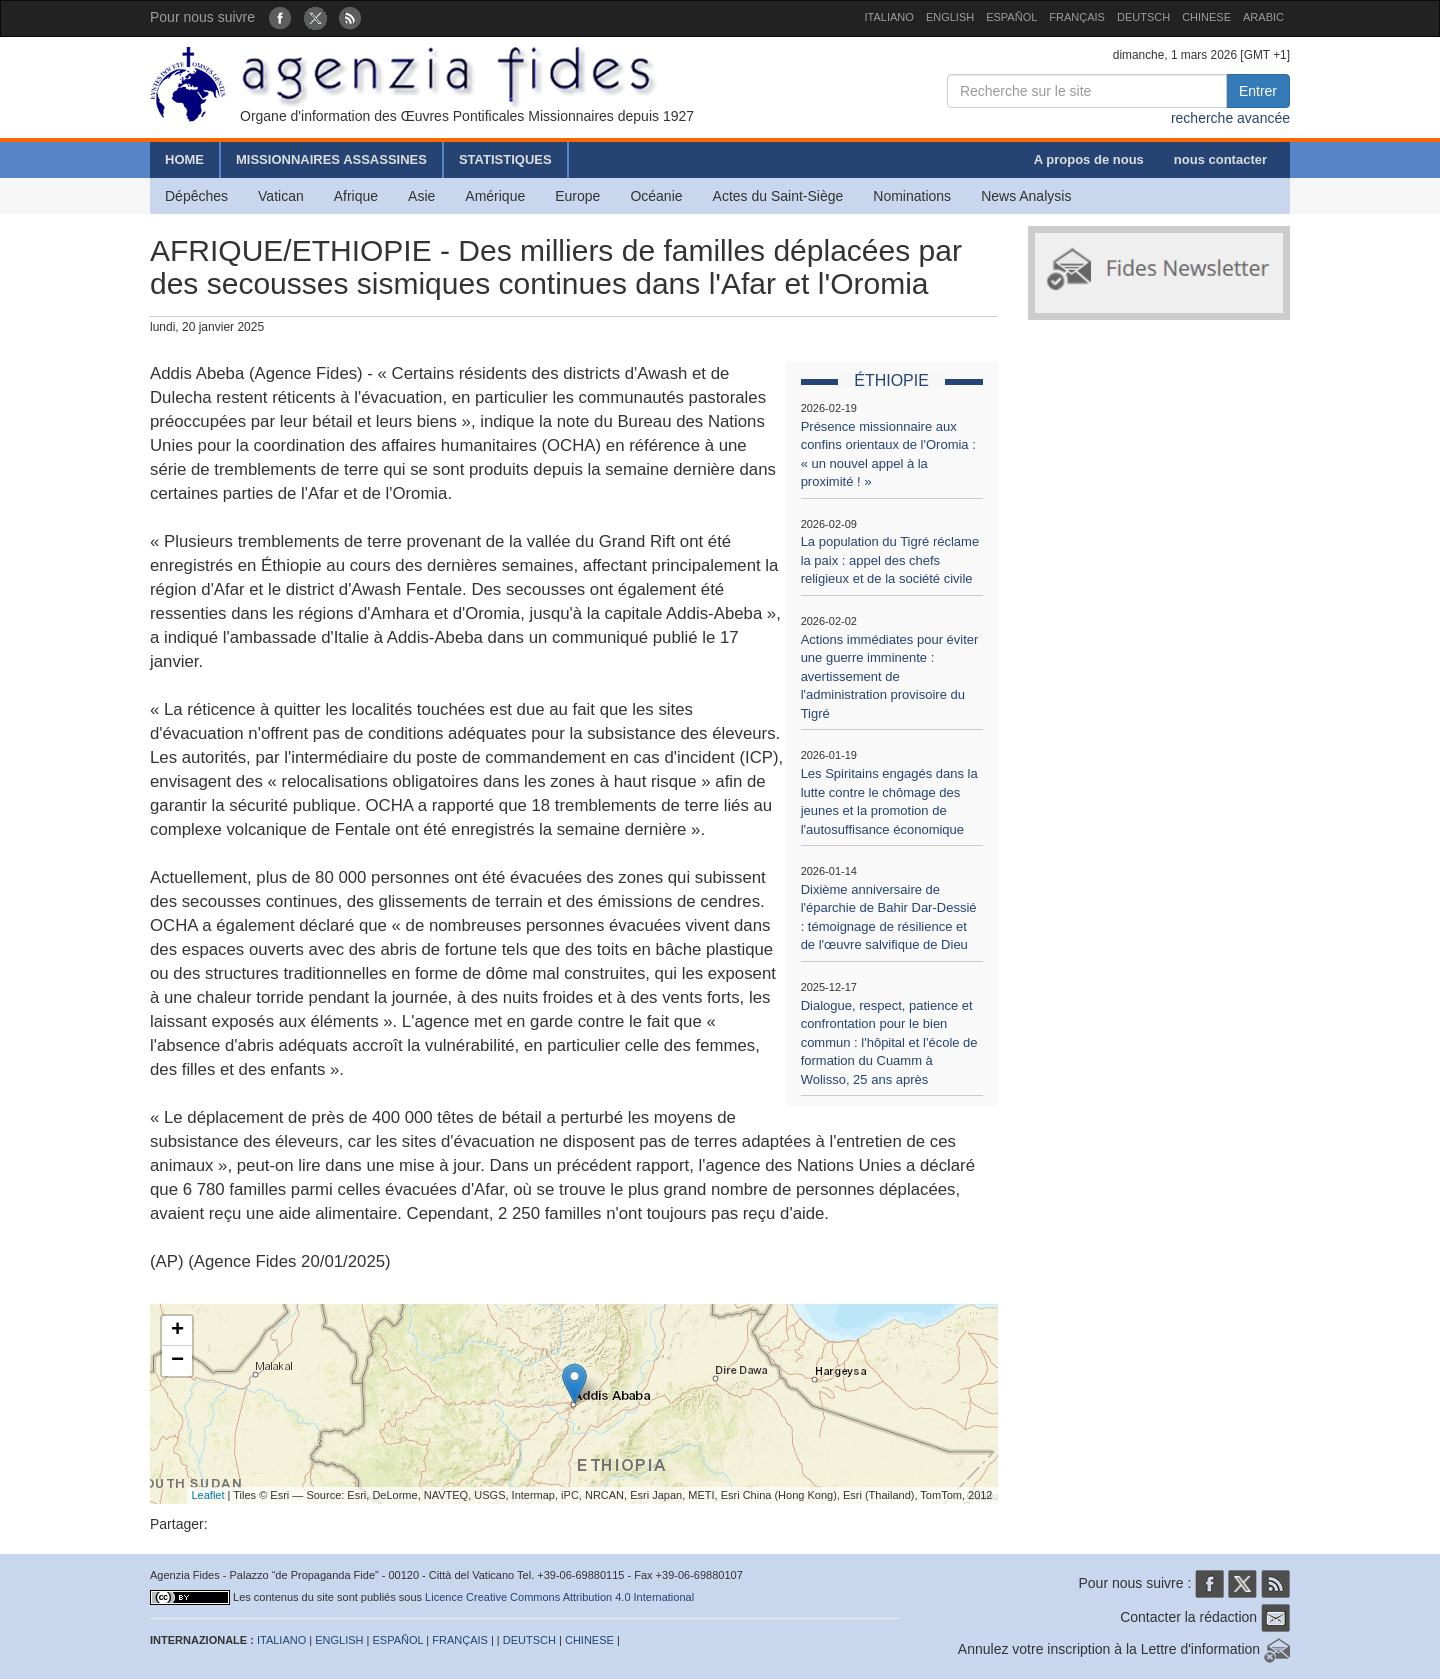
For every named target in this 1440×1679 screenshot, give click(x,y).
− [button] (177, 1361)
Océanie (656, 196)
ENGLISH (950, 17)
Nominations (912, 196)
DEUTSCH (1143, 17)
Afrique (356, 196)
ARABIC (1263, 17)
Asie (421, 196)
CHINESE (1206, 17)
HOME (184, 159)
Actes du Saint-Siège (778, 196)
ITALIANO (889, 17)
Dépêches (196, 196)
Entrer (1258, 91)
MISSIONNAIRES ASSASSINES (331, 159)
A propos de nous (1089, 159)
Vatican (281, 196)
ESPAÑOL (1011, 17)
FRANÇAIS (1077, 17)
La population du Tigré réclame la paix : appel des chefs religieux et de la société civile (890, 560)
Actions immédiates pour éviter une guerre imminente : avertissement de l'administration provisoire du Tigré (890, 676)
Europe (577, 196)
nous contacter (1220, 159)
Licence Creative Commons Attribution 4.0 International (559, 1597)
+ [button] (177, 1331)
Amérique (495, 196)
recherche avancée (1230, 118)
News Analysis (1026, 196)
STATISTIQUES (505, 159)
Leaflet (208, 1495)
